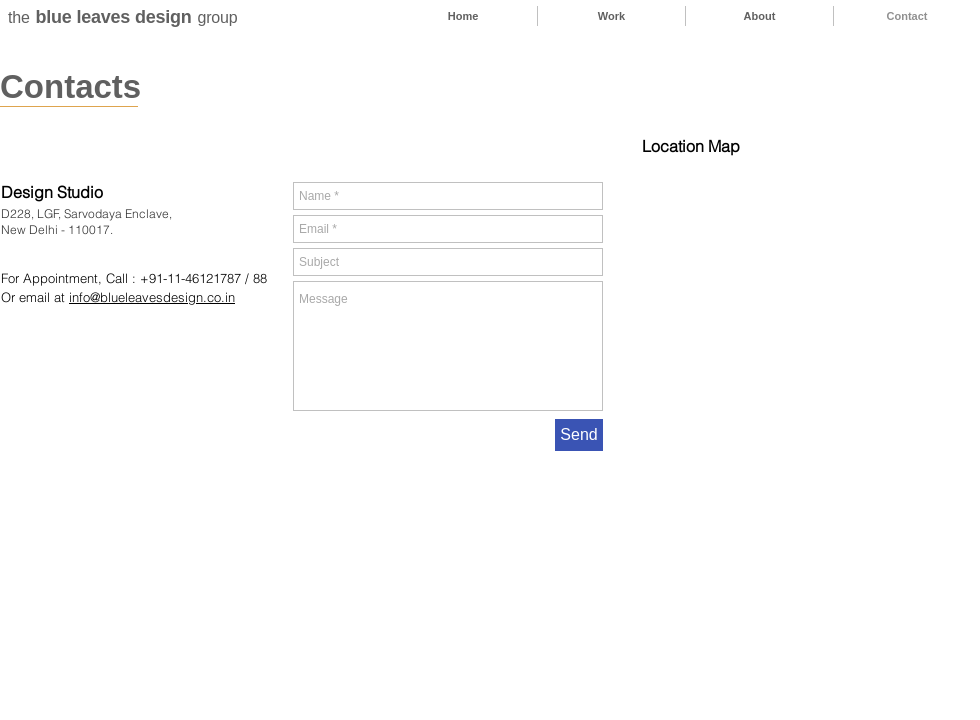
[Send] (579, 435)
